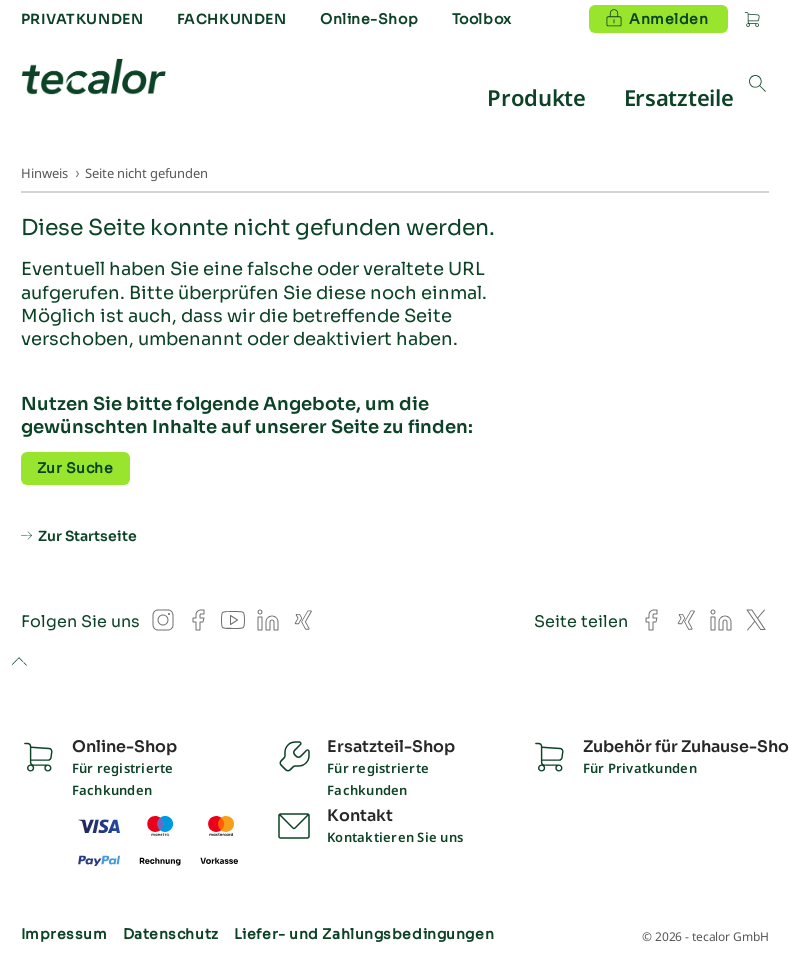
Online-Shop (369, 19)
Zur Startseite (87, 536)
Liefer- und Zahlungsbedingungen (364, 934)
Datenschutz (171, 934)
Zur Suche (75, 468)
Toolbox (482, 19)
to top (18, 663)
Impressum (64, 934)
